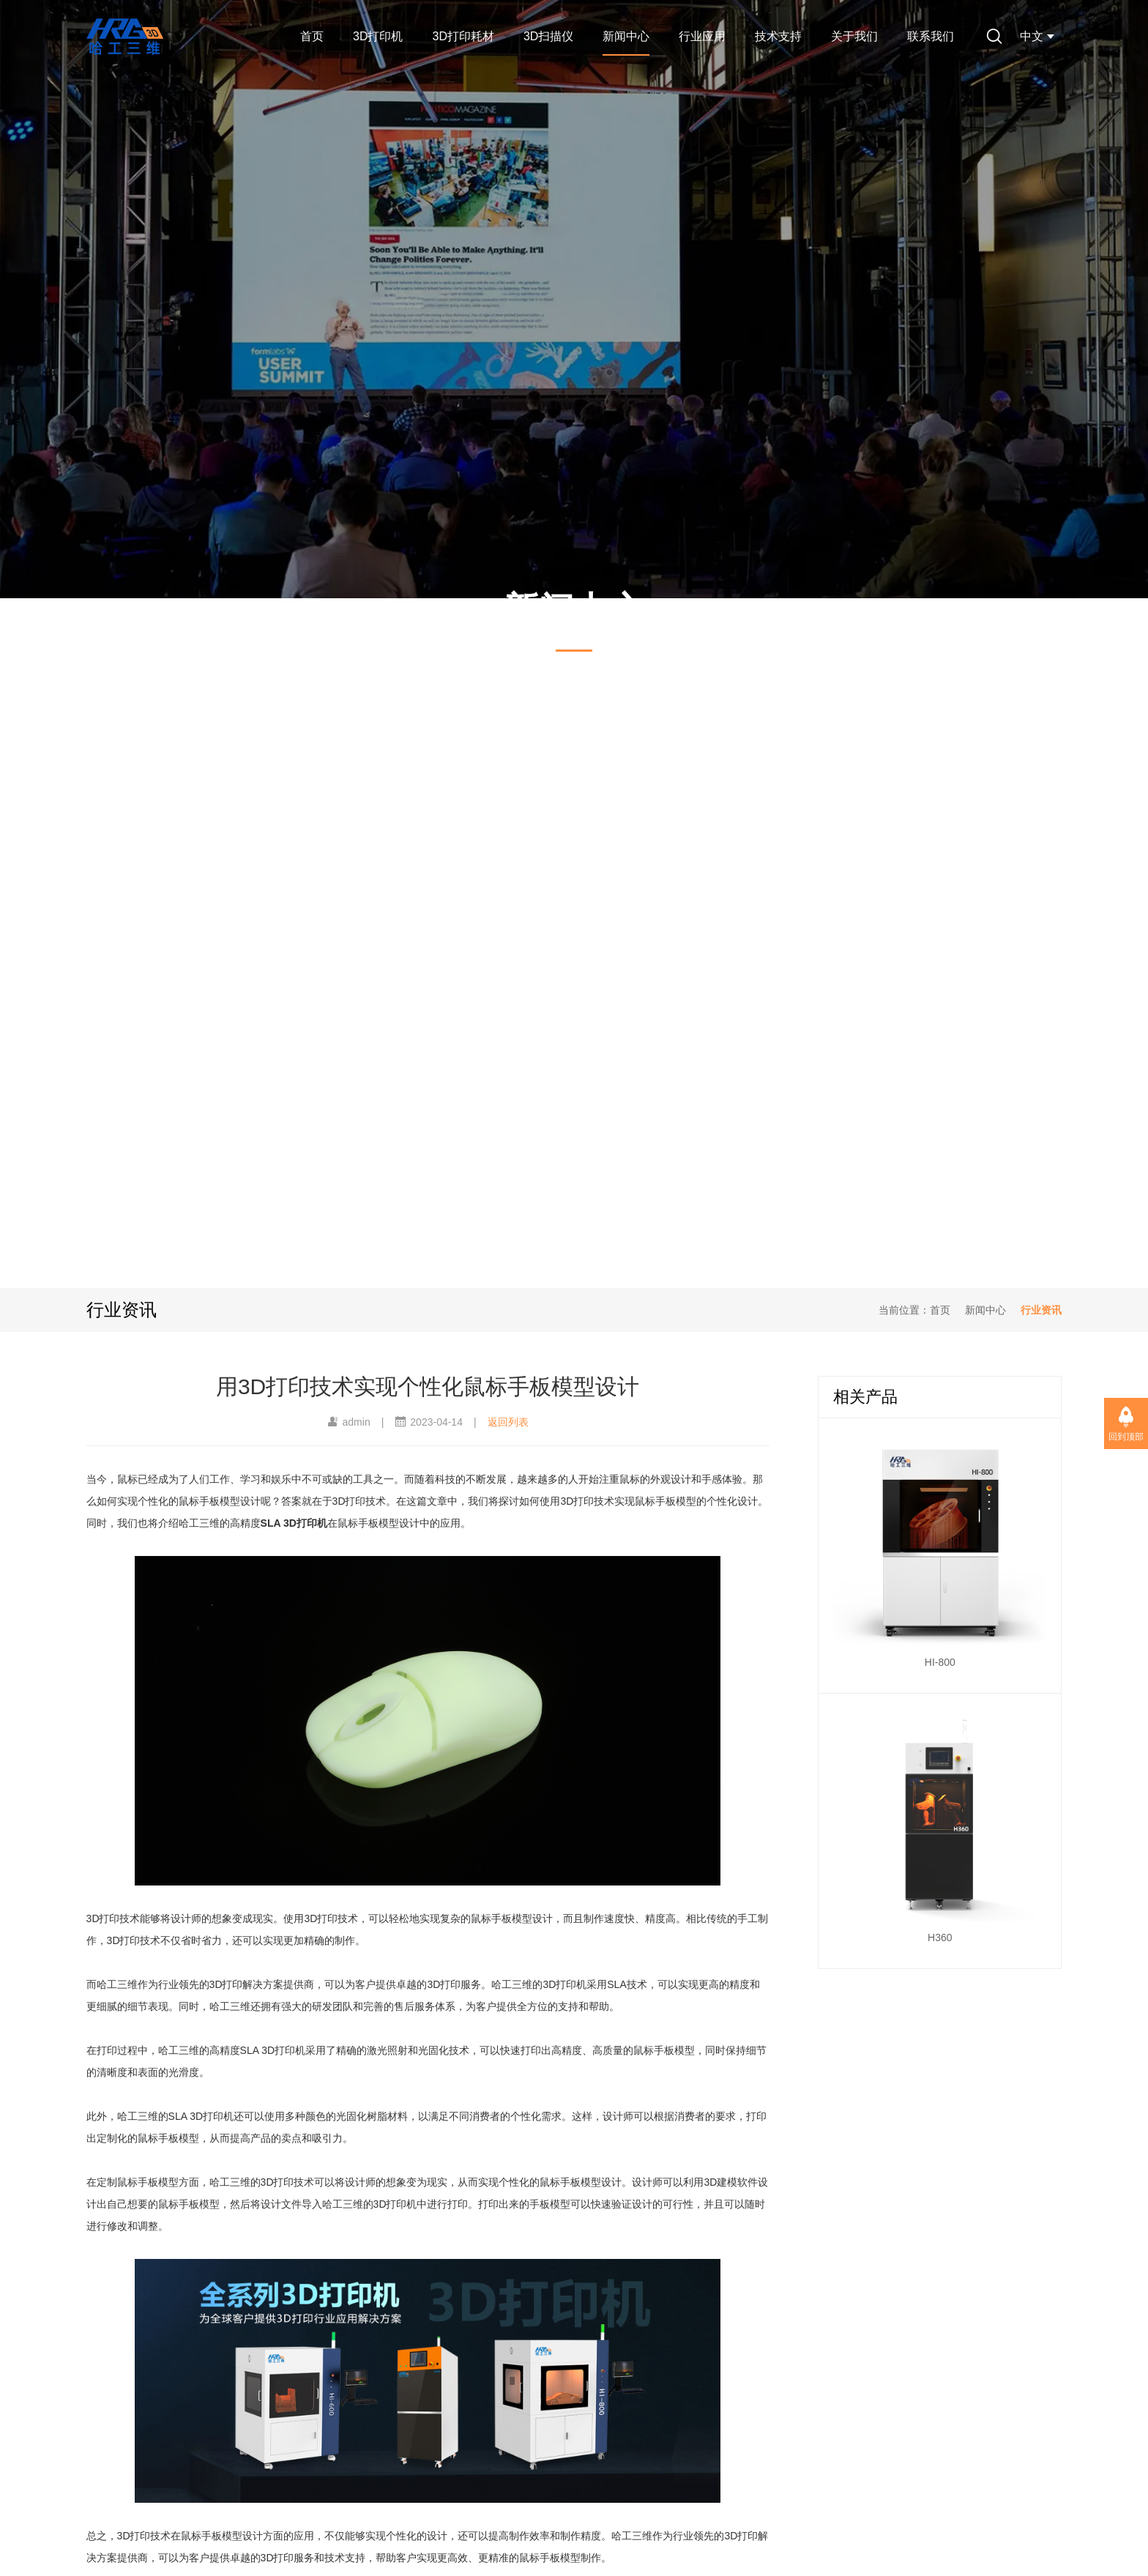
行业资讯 (1041, 1310)
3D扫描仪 (548, 36)
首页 (312, 36)
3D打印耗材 (462, 36)
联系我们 (930, 36)
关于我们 (854, 36)
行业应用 (702, 36)
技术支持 (778, 36)
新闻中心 (626, 36)
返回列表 (508, 1422)
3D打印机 (378, 36)
